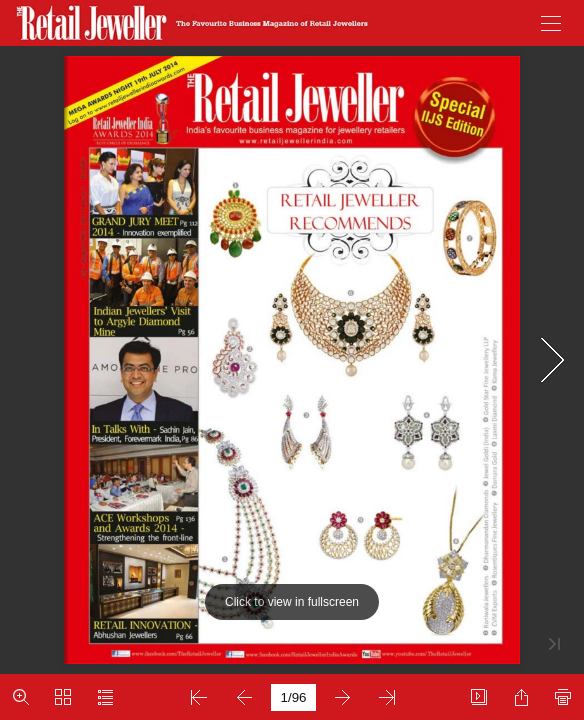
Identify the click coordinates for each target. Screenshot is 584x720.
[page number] (293, 697)
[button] (551, 23)
